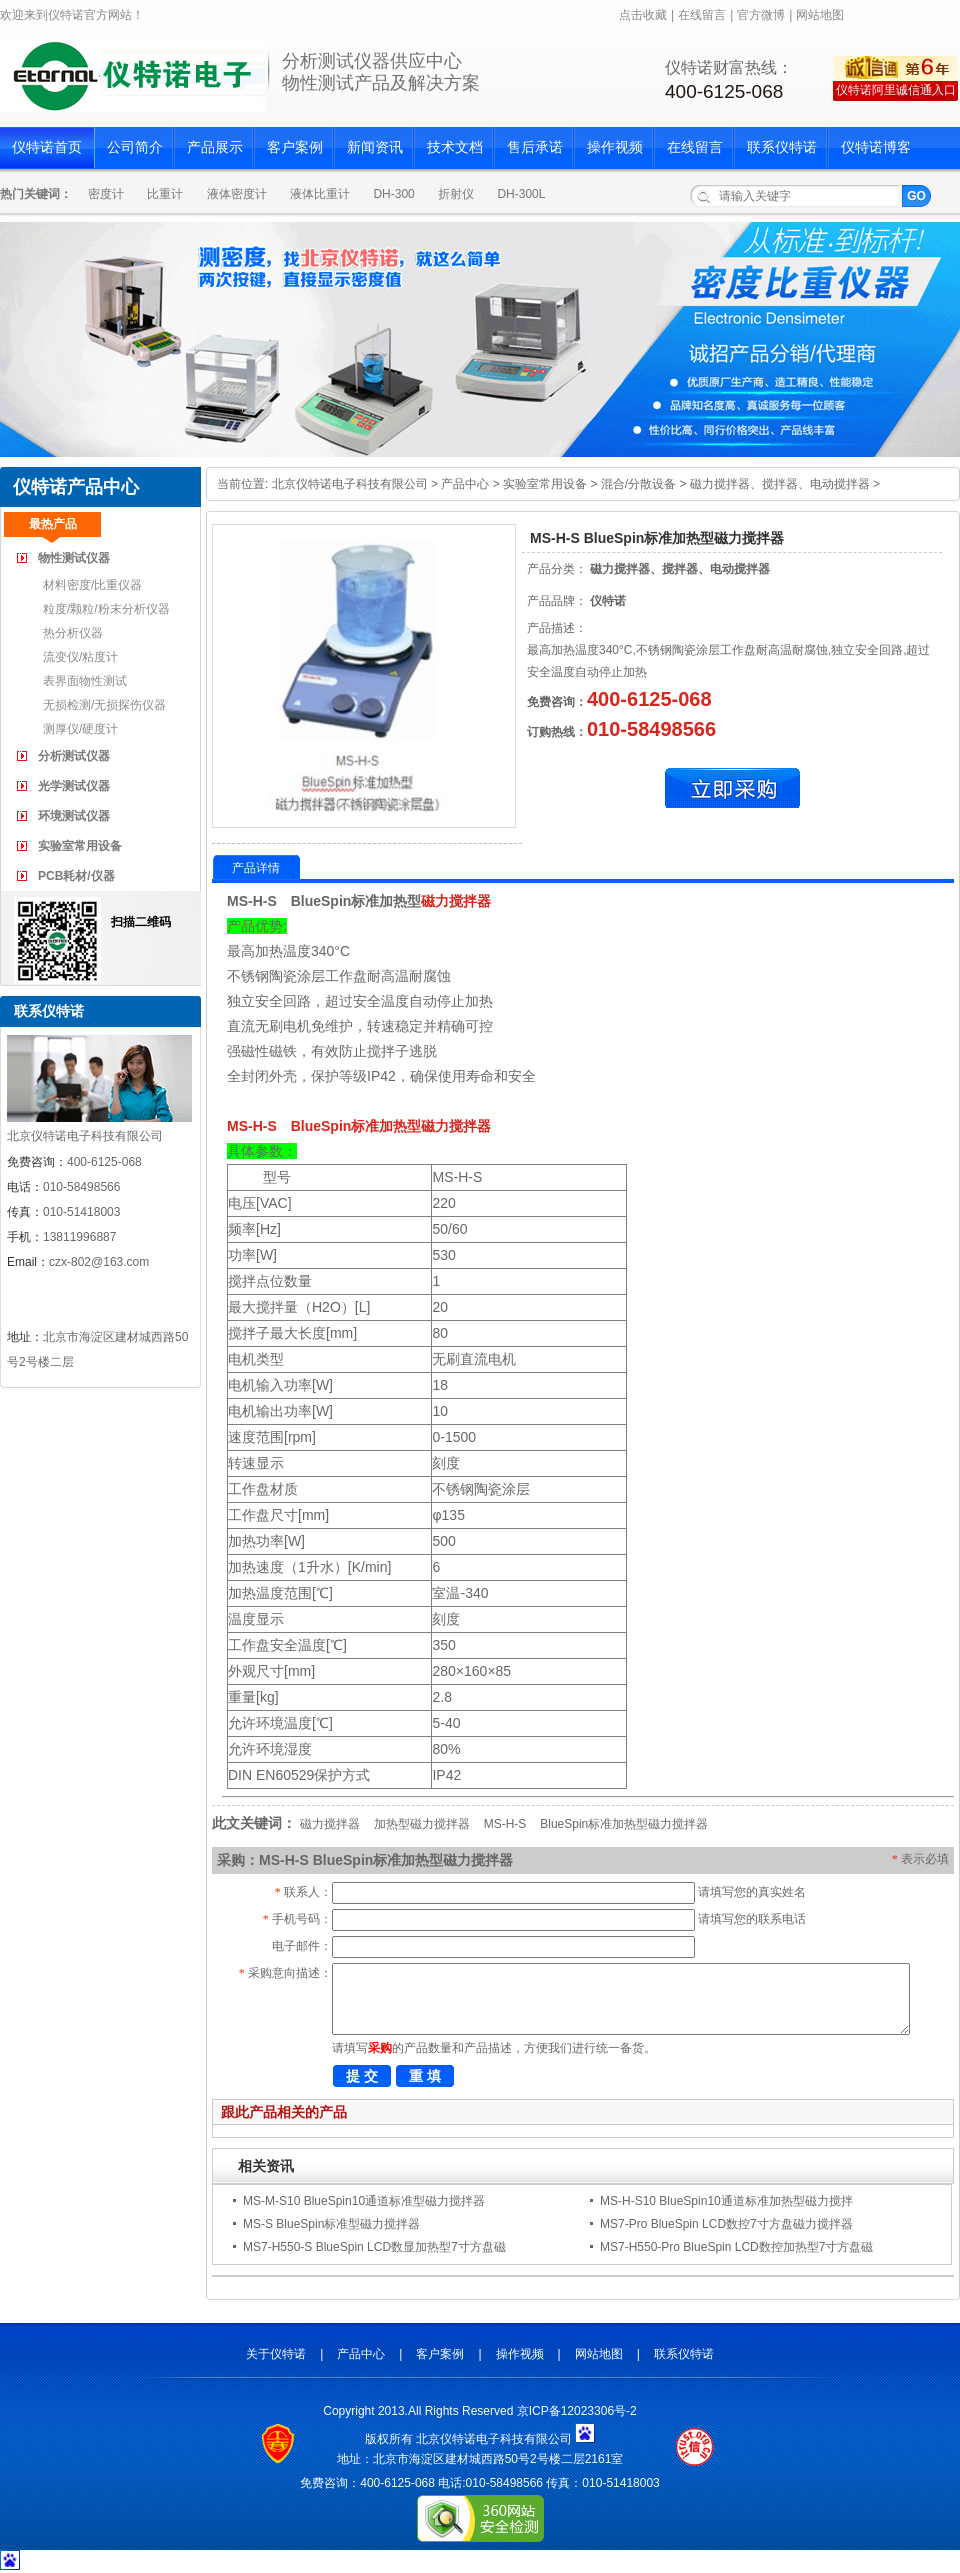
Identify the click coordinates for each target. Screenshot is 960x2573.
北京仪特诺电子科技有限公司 (350, 484)
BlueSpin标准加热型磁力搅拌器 (624, 1824)
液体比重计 (320, 194)
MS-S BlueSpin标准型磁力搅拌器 (331, 2224)
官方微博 (761, 15)
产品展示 (215, 147)
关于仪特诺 (276, 2354)
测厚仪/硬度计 (80, 729)
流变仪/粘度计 (80, 657)
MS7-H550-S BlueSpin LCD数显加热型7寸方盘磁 (374, 2247)
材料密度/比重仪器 (92, 585)
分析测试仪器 (74, 756)
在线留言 (702, 15)
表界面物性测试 (85, 681)
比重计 (165, 194)
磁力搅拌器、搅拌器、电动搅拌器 (780, 484)
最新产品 (150, 524)
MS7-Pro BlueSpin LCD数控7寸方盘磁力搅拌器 (726, 2224)
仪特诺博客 (876, 147)
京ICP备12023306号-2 (577, 2411)
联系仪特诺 (782, 147)
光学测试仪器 (74, 786)
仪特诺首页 (47, 147)
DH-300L (521, 194)
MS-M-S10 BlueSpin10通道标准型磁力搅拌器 (364, 2201)
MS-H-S (505, 1824)
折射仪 (456, 194)
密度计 (106, 194)
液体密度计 (237, 194)
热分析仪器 (73, 633)
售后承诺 (535, 147)
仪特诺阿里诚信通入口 (896, 90)
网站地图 (820, 15)
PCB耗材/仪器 (76, 876)
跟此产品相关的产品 (284, 2112)
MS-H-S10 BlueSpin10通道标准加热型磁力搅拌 (726, 2201)
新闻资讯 (375, 147)
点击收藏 (643, 15)
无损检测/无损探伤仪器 (104, 705)
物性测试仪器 (74, 558)
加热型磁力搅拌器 (422, 1824)
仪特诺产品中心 (76, 487)
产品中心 (465, 484)
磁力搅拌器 (456, 901)
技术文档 (455, 147)
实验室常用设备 (80, 846)
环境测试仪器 (74, 816)
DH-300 (393, 194)
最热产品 (53, 524)
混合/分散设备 (638, 484)
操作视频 (615, 147)
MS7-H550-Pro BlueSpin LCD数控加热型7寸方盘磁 (736, 2247)
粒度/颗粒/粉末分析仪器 (106, 609)
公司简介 (135, 147)
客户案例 (295, 147)
